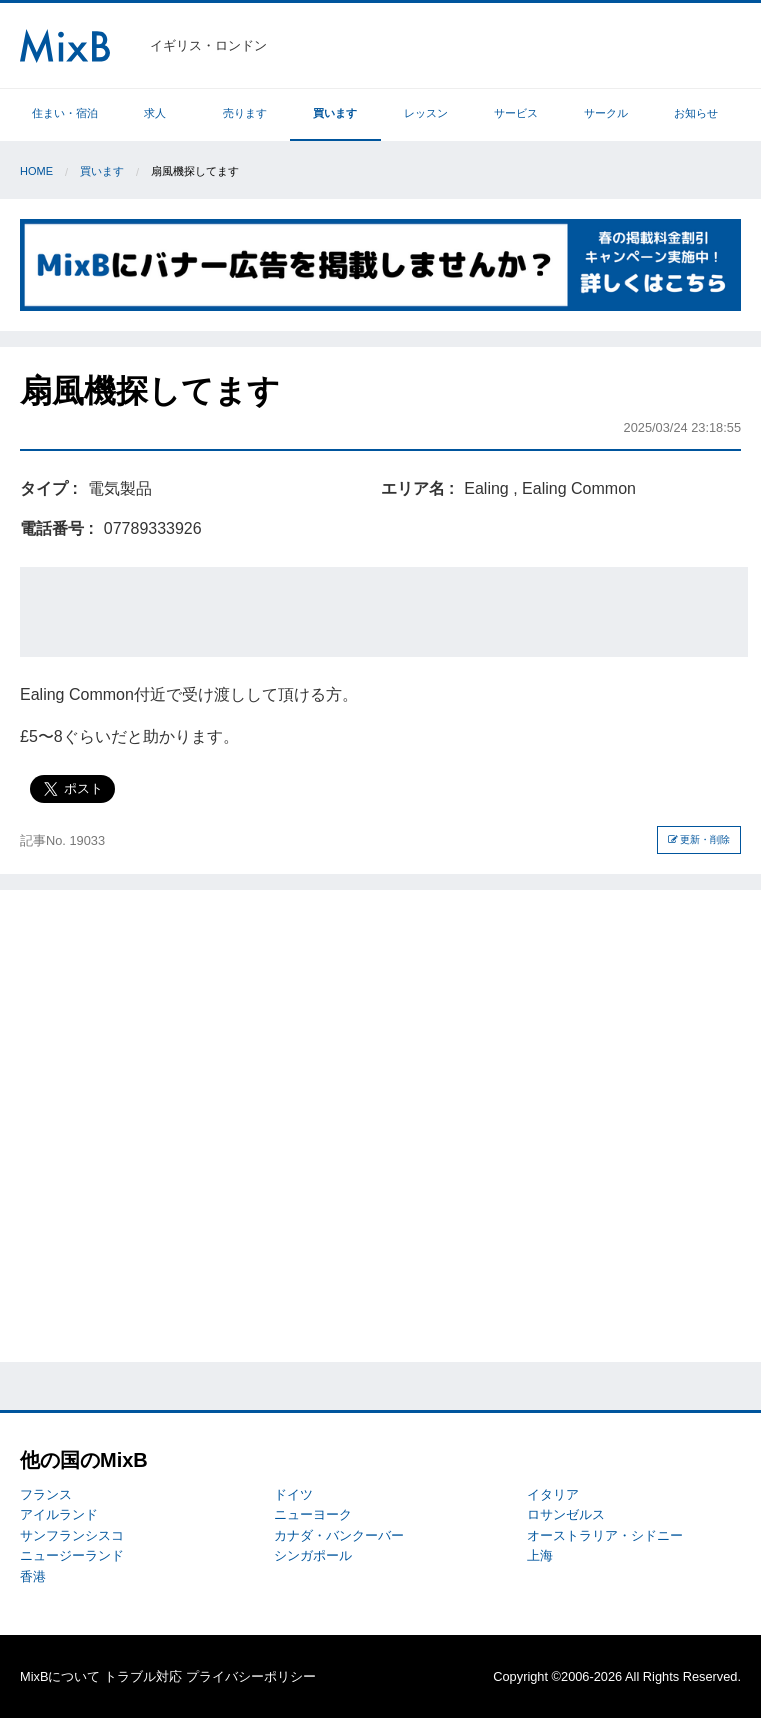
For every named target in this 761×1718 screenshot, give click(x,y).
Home (36, 171)
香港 (33, 1576)
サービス (516, 113)
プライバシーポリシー (251, 1676)
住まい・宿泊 (65, 113)
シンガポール (313, 1555)
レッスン (426, 113)
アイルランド (59, 1514)
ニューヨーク (313, 1514)
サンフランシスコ (72, 1535)
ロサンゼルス (566, 1514)
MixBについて (60, 1676)
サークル (606, 113)
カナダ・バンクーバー (339, 1535)
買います (335, 113)
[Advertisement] (384, 612)
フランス (46, 1494)
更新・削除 (699, 839)
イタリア (553, 1494)
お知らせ (696, 113)
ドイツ (293, 1494)
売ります (245, 113)
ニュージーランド (72, 1555)
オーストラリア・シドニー (605, 1535)
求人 (155, 113)
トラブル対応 (143, 1676)
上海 (540, 1555)
